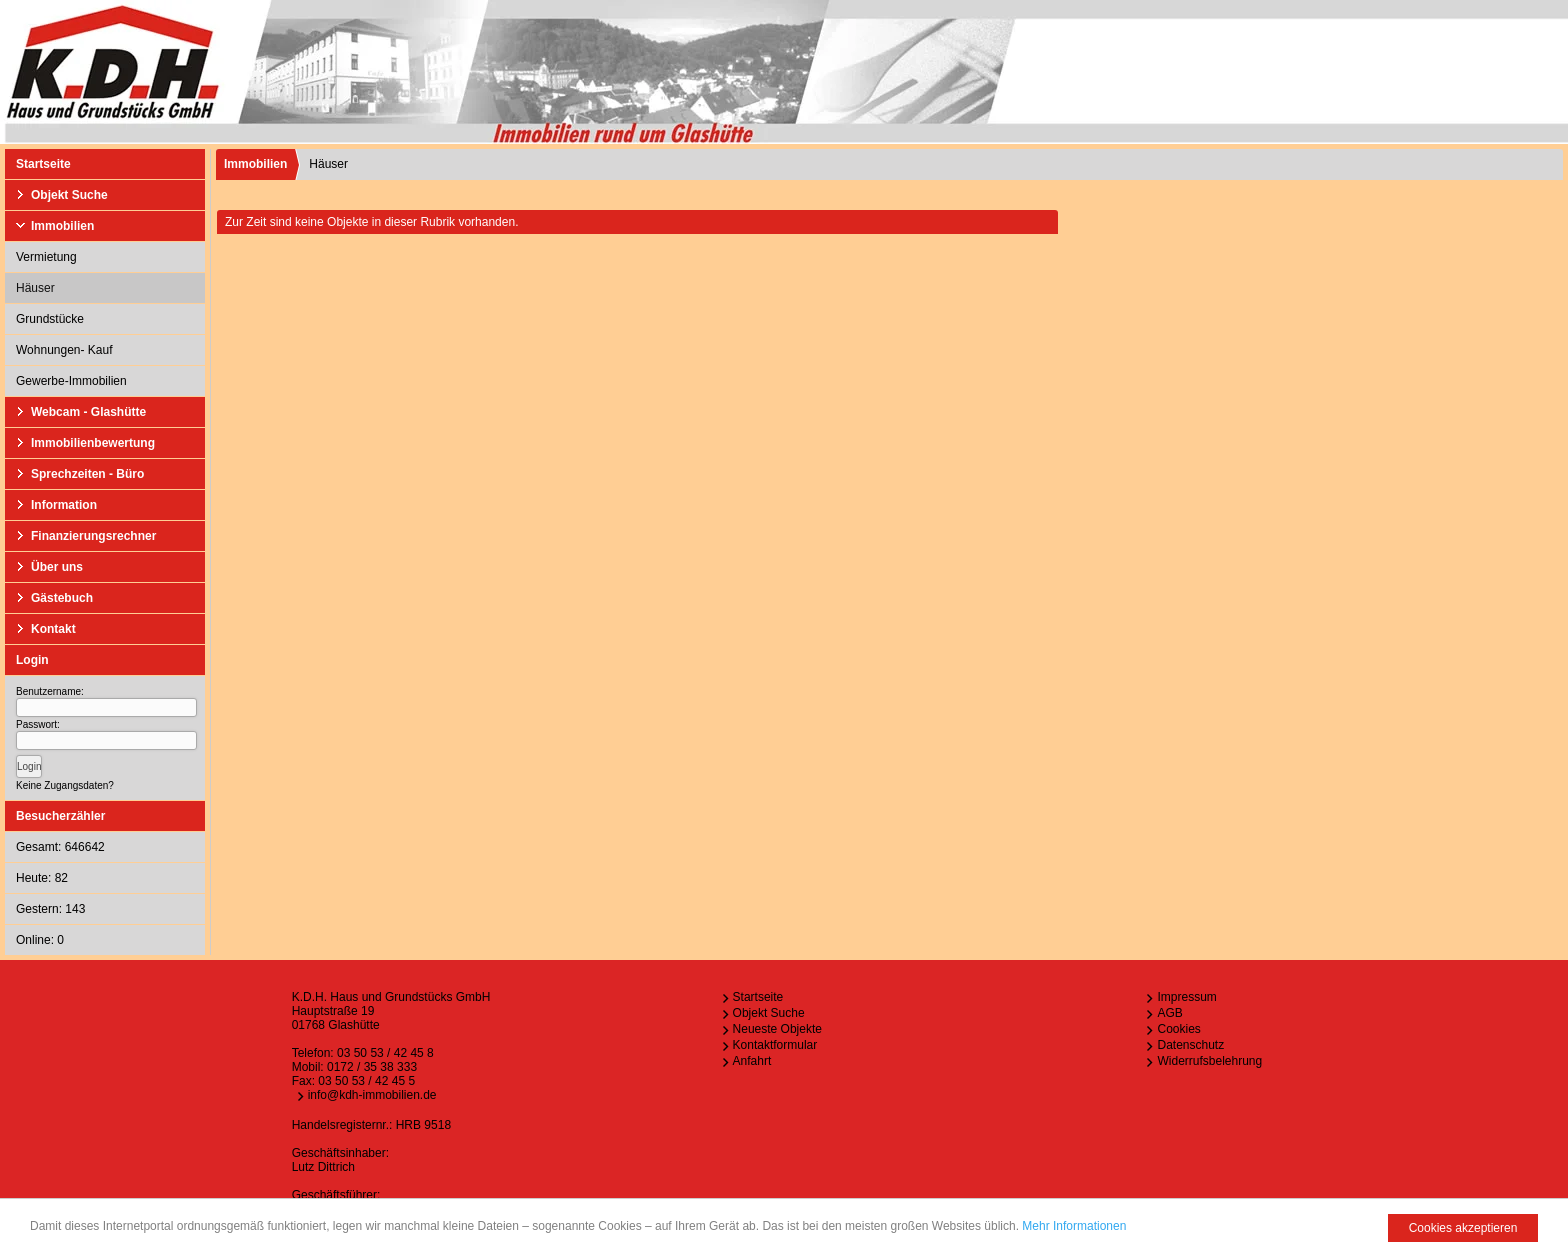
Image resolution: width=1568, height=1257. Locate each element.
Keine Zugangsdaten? (65, 785)
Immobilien (62, 226)
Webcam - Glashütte (88, 412)
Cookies (1178, 1029)
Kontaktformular (775, 1045)
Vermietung (46, 257)
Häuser (35, 288)
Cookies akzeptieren (1463, 1228)
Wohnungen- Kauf (64, 350)
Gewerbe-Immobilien (71, 381)
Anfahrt (752, 1061)
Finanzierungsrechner (93, 536)
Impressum (1186, 997)
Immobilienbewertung (93, 443)
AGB (1169, 1013)
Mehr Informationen (1074, 1226)
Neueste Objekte (777, 1029)
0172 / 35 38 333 (372, 1067)
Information (64, 505)
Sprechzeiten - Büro (87, 474)
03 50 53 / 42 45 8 (385, 1053)
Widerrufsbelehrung (1209, 1061)
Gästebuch (62, 598)
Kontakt (53, 629)
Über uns (57, 567)
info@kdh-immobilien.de (372, 1095)
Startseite (43, 164)
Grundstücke (50, 319)
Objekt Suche (69, 195)
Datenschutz (1190, 1045)
